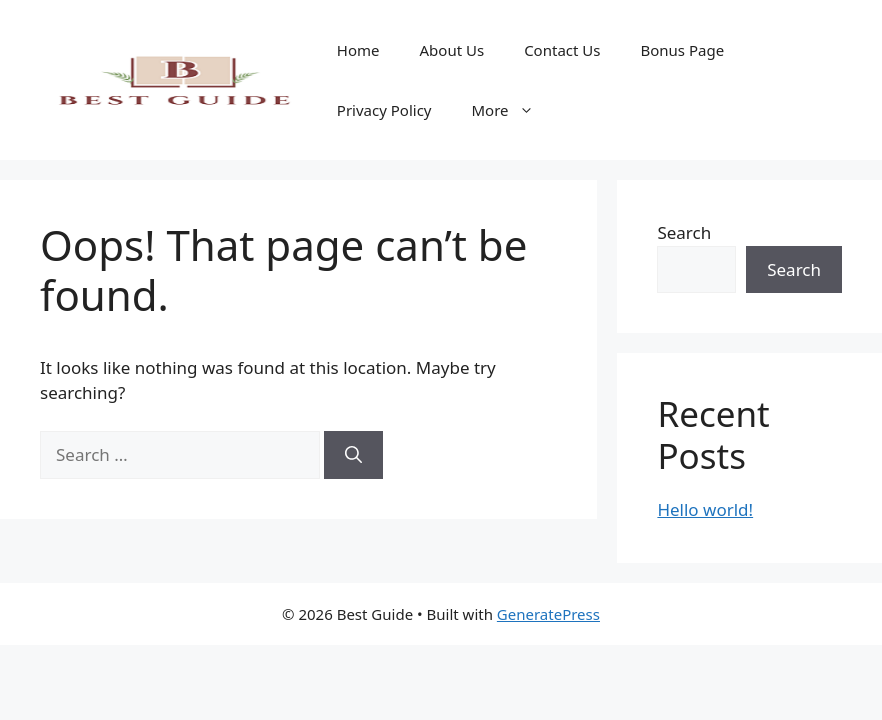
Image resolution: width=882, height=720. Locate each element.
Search (684, 232)
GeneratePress (548, 614)
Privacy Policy (384, 110)
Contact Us (562, 50)
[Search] (353, 455)
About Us (452, 50)
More (513, 110)
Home (358, 50)
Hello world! (705, 509)
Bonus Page (682, 50)
